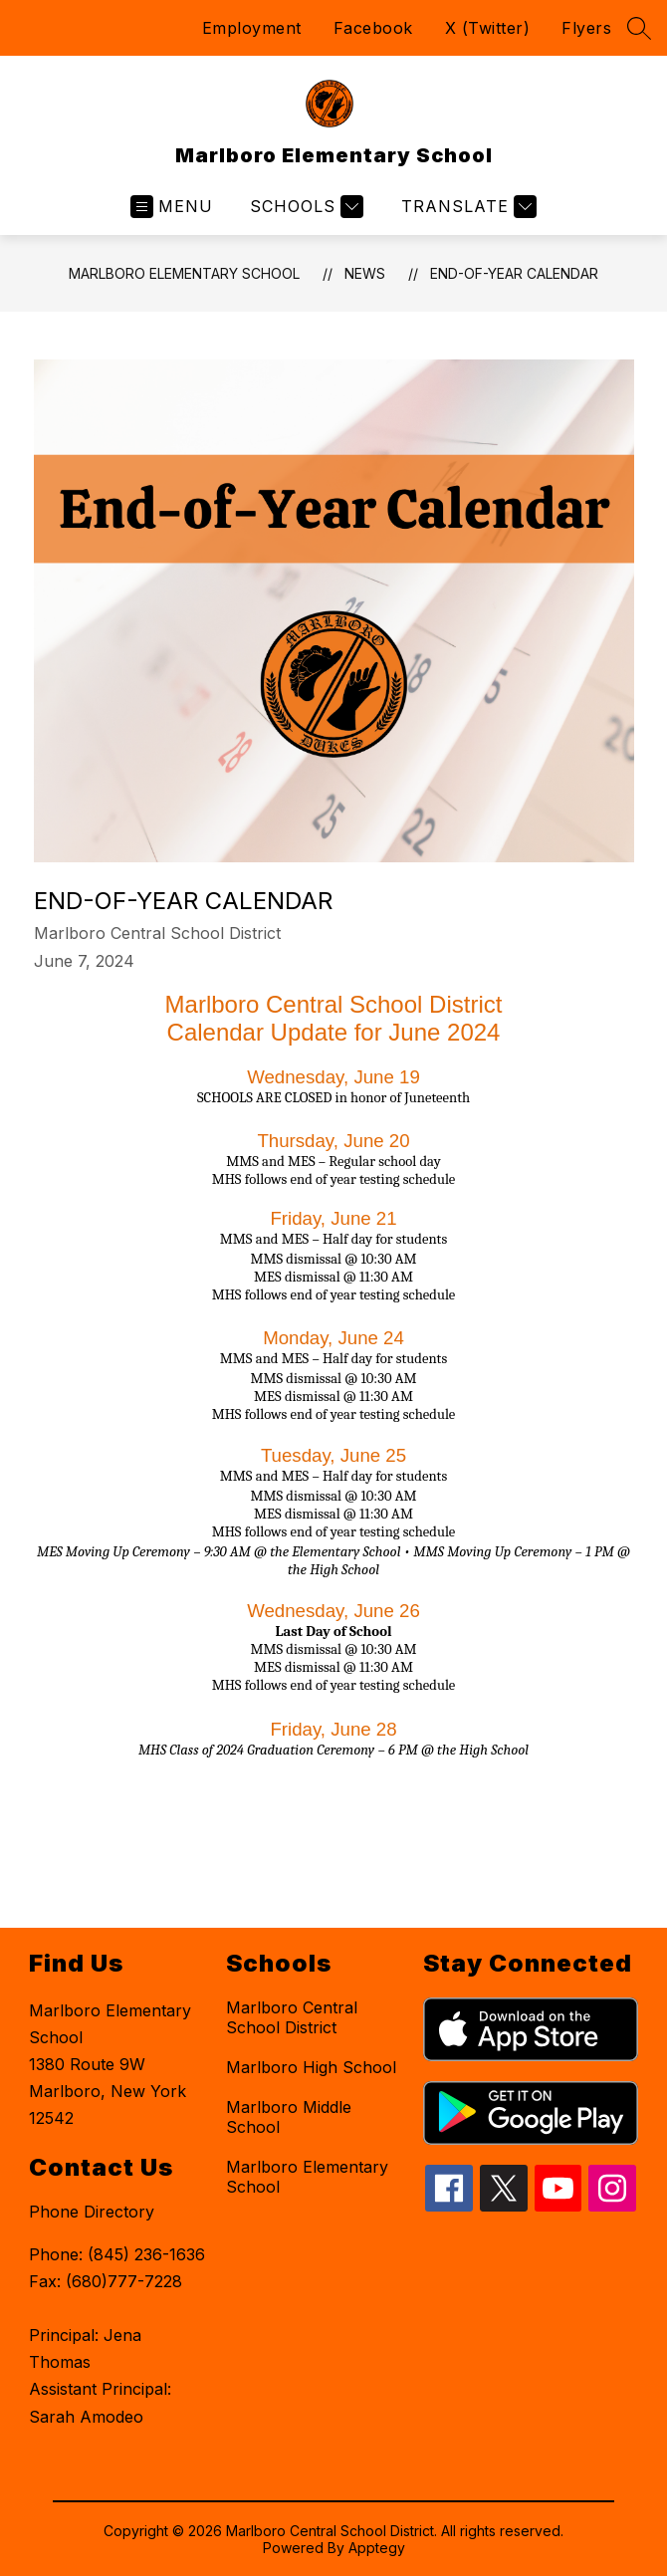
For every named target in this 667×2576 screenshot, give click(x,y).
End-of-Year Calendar (514, 273)
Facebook (373, 28)
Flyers (586, 28)
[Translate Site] (466, 206)
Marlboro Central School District (291, 2017)
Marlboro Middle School (288, 2117)
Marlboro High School (311, 2067)
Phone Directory (91, 2212)
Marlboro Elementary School (184, 273)
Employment (252, 28)
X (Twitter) (488, 28)
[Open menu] (171, 206)
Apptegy (376, 2547)
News (364, 273)
